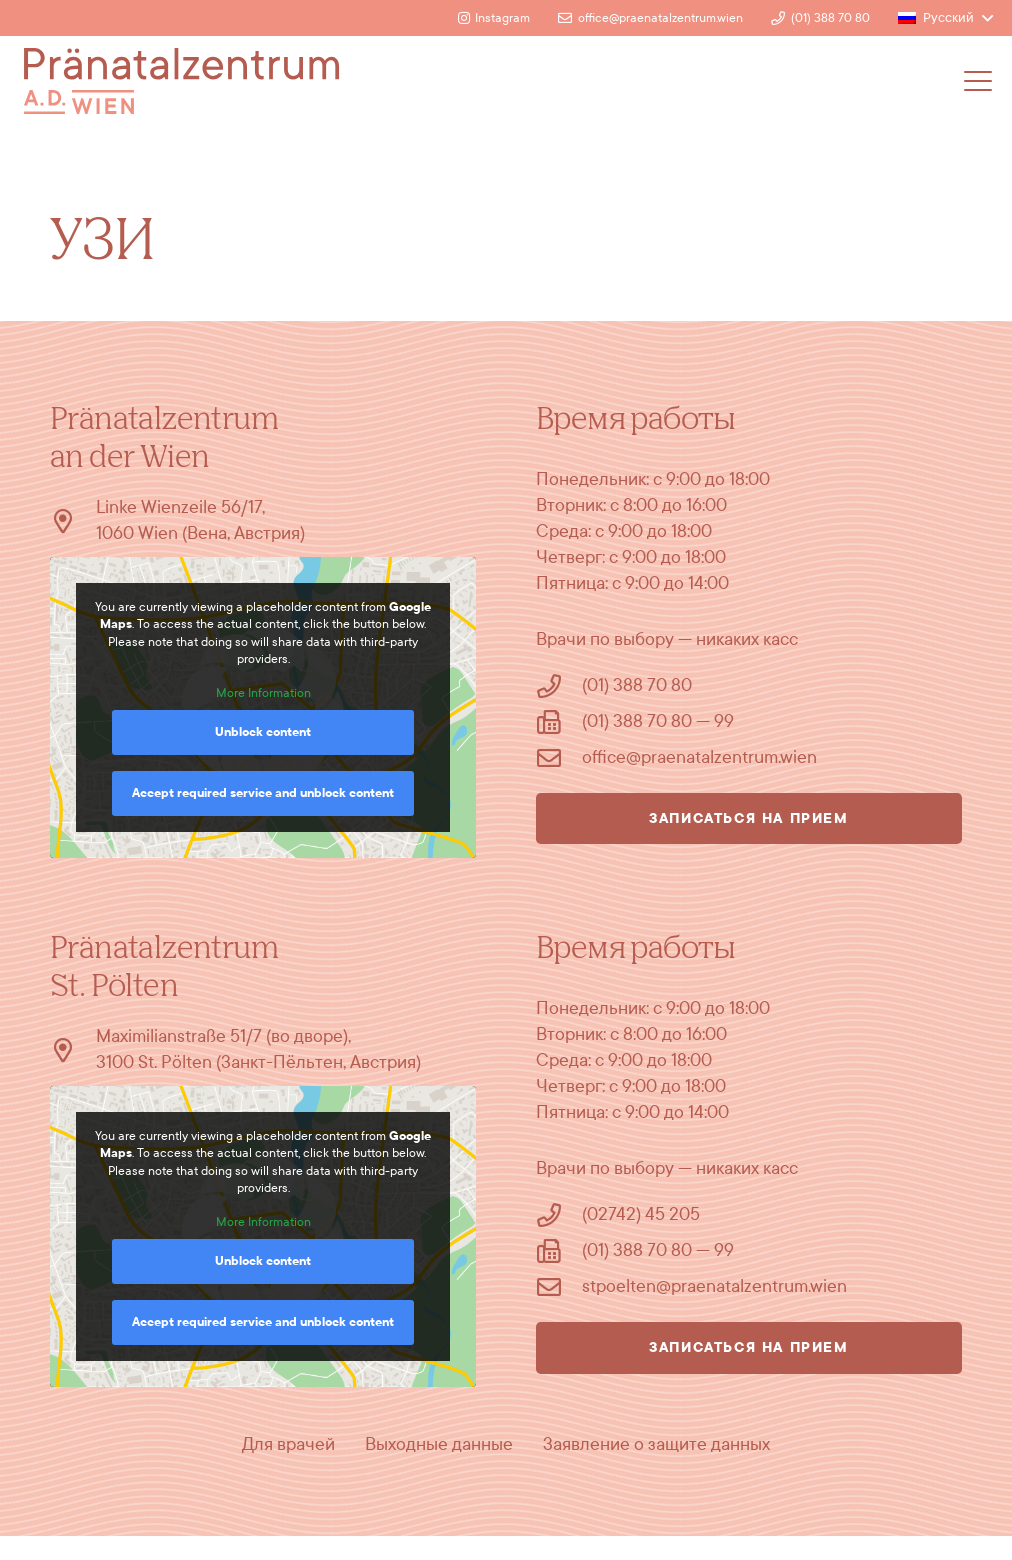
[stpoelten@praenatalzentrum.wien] (559, 1287)
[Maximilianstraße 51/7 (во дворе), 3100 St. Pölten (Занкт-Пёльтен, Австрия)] (73, 1050)
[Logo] (181, 81)
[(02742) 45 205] (559, 1215)
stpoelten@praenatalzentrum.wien (714, 1286)
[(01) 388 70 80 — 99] (559, 722)
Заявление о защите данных (656, 1444)
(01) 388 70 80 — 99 (658, 721)
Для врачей (288, 1444)
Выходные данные (439, 1444)
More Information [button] (263, 693)
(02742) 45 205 (641, 1214)
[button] (945, 18)
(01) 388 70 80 (637, 685)
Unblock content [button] (263, 732)
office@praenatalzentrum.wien (699, 757)
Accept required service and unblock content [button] (263, 793)
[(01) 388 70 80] (559, 686)
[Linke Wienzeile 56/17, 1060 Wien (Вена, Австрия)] (73, 521)
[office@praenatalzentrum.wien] (559, 758)
